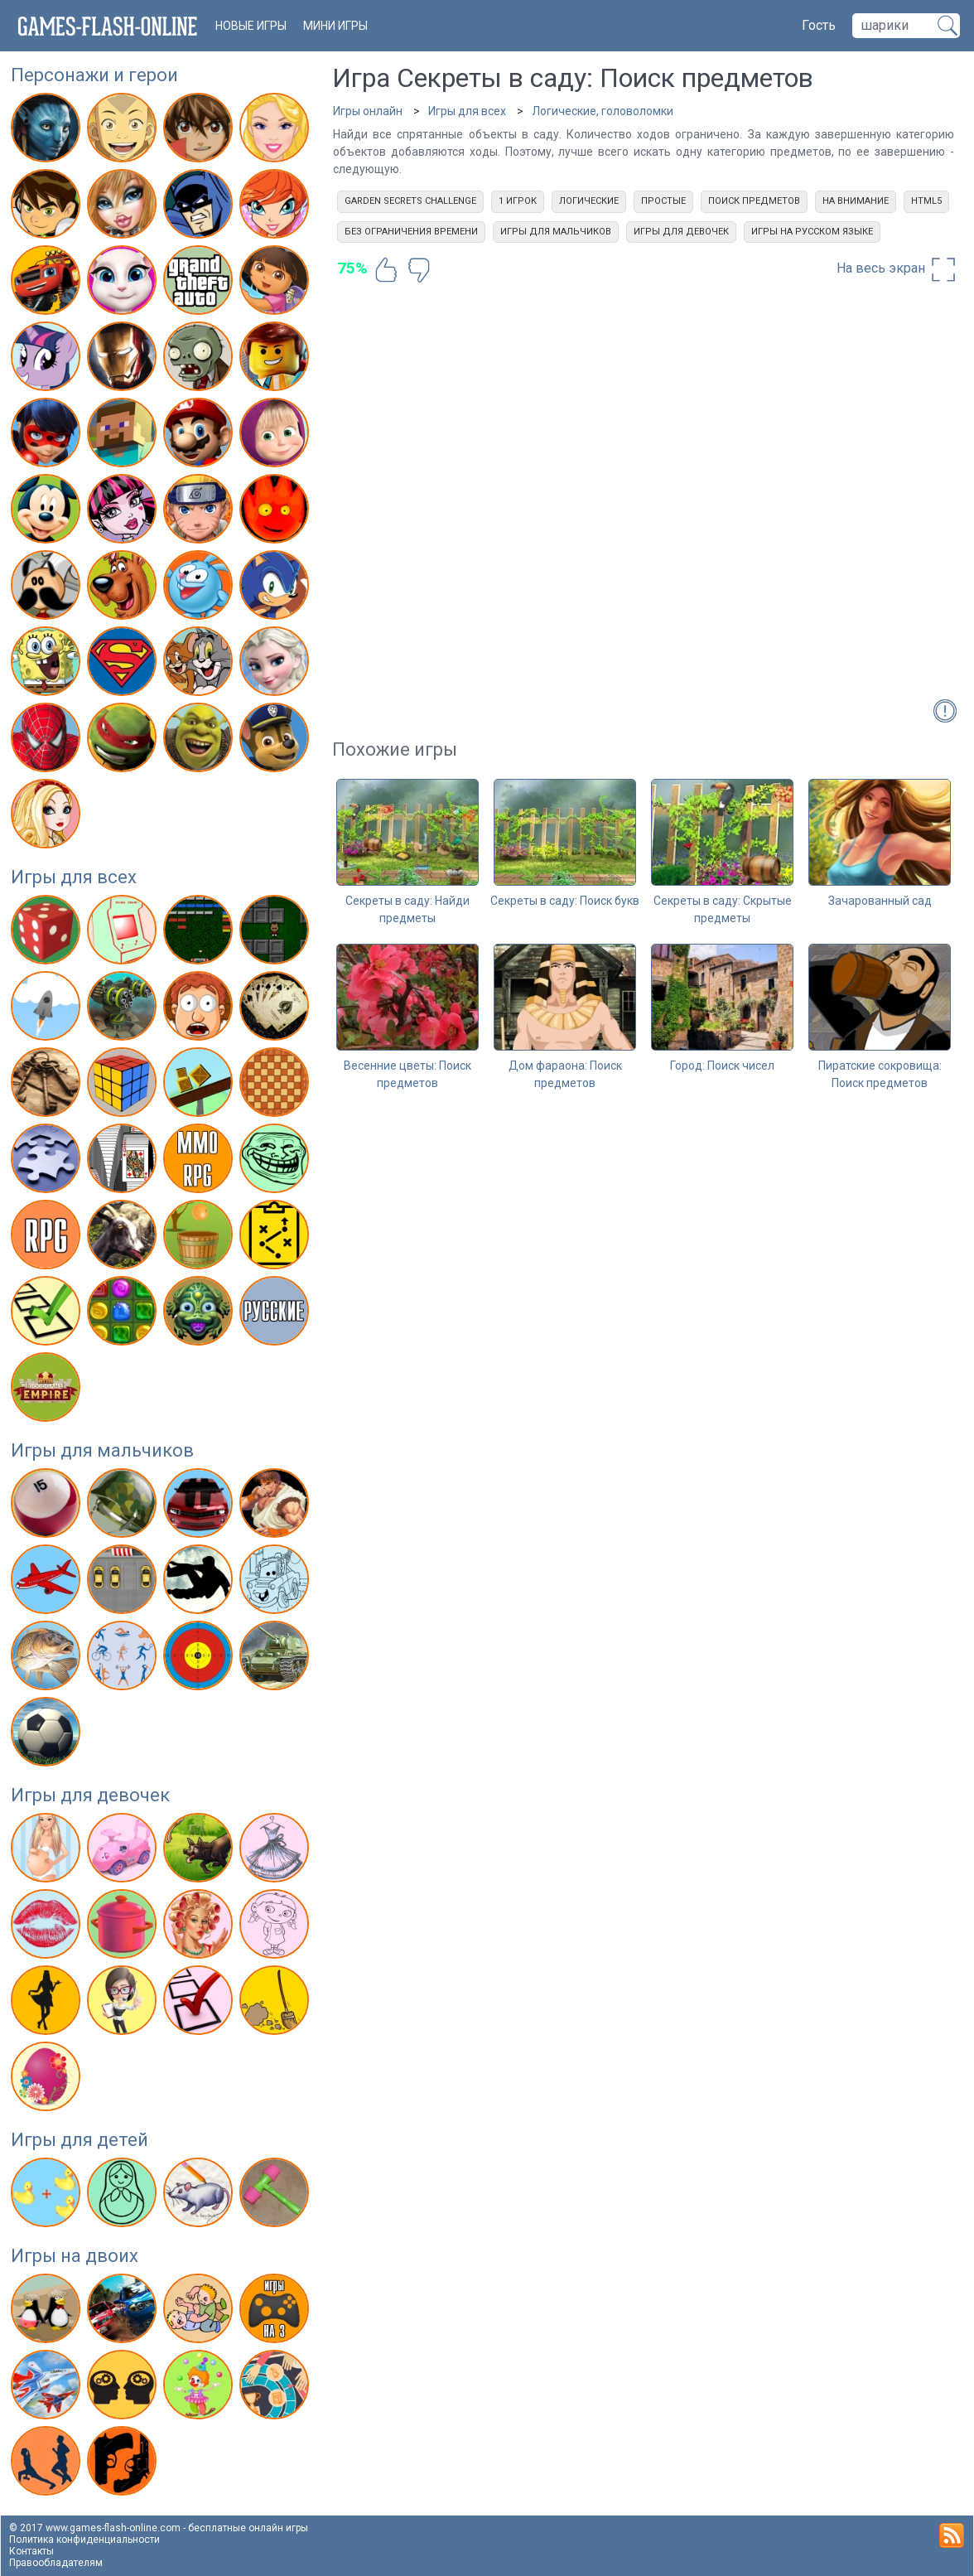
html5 (926, 201)
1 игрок (518, 201)
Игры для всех (74, 877)
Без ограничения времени (411, 231)
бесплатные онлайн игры (248, 2528)
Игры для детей (79, 2139)
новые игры (251, 25)
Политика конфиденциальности (84, 2539)
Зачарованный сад (880, 900)
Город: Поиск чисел (722, 1065)
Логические (589, 201)
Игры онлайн (368, 111)
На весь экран (897, 269)
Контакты (31, 2551)
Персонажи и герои (94, 75)
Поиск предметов (754, 201)
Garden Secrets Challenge (410, 201)
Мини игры (335, 25)
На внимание (855, 201)
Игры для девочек (90, 1795)
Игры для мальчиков (102, 1450)
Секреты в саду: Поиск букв (564, 900)
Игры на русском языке (812, 231)
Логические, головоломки (602, 111)
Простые (663, 201)
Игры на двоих (74, 2255)
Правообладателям (56, 2563)
